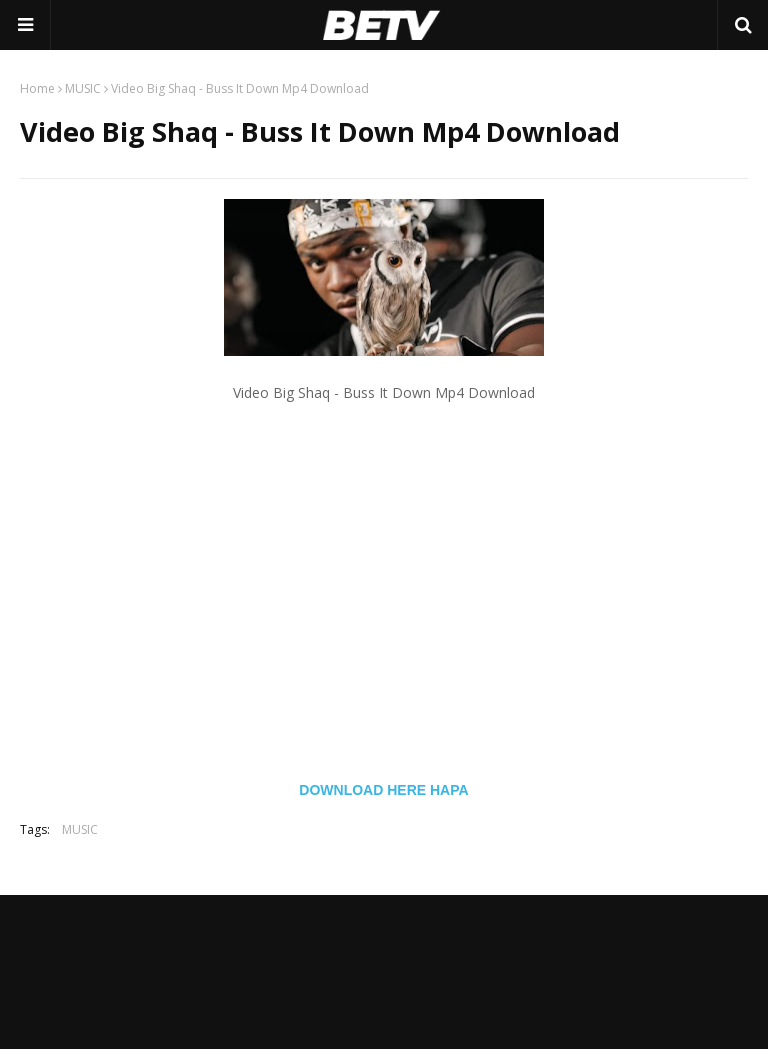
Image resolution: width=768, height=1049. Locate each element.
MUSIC (83, 88)
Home (37, 88)
